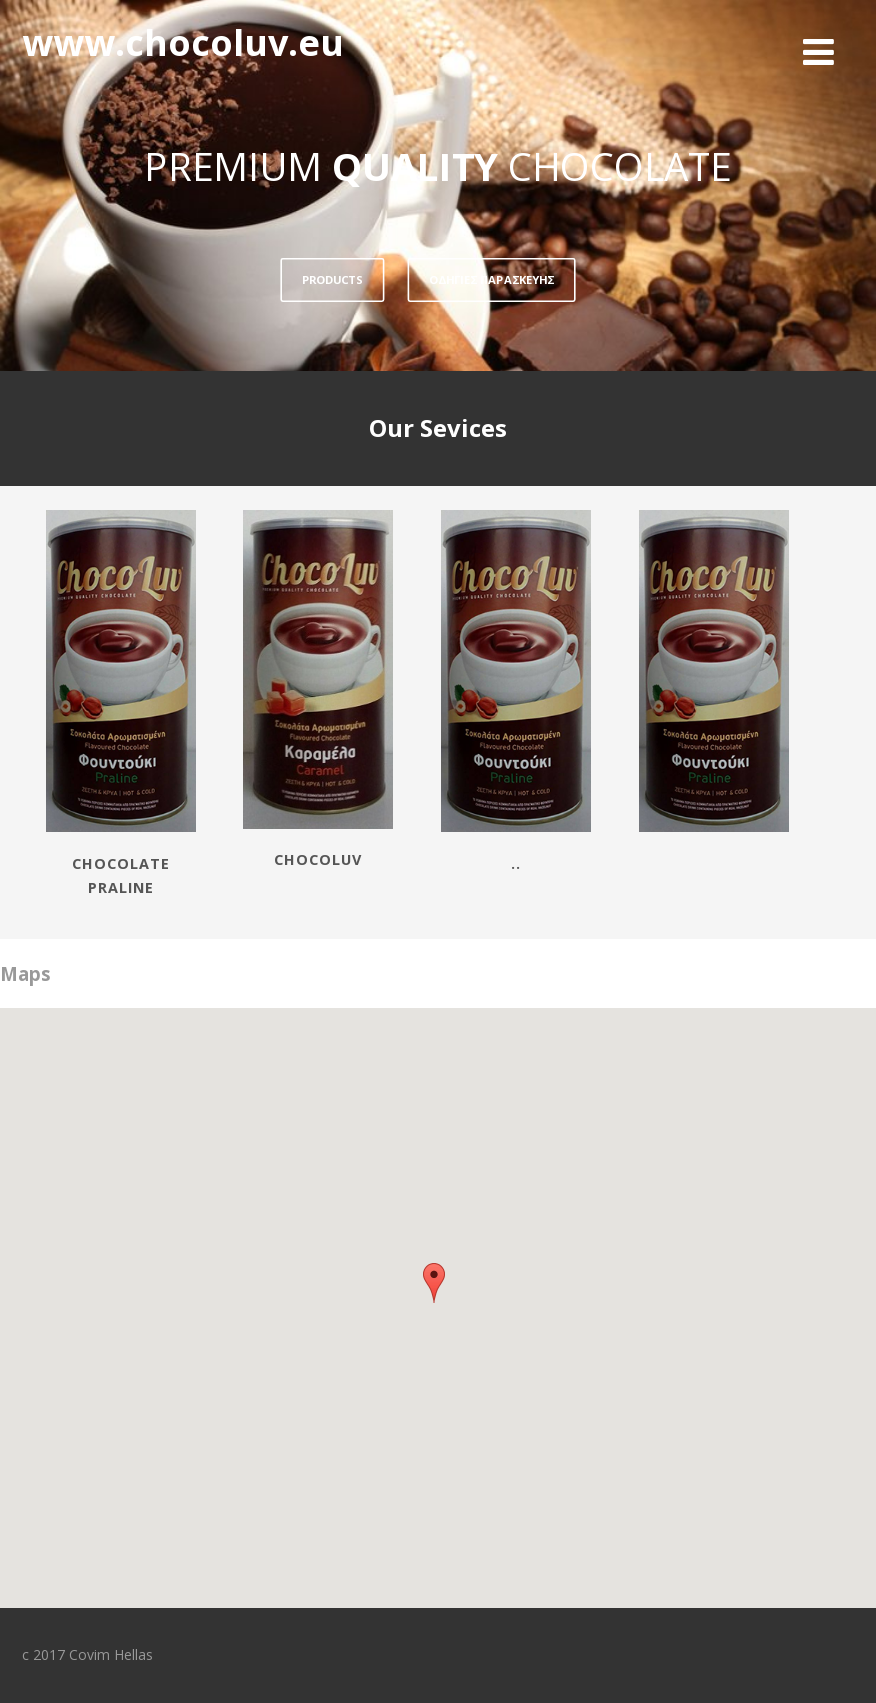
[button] (434, 1283)
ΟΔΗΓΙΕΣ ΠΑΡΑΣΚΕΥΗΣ (491, 279)
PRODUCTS (332, 279)
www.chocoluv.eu (183, 42)
